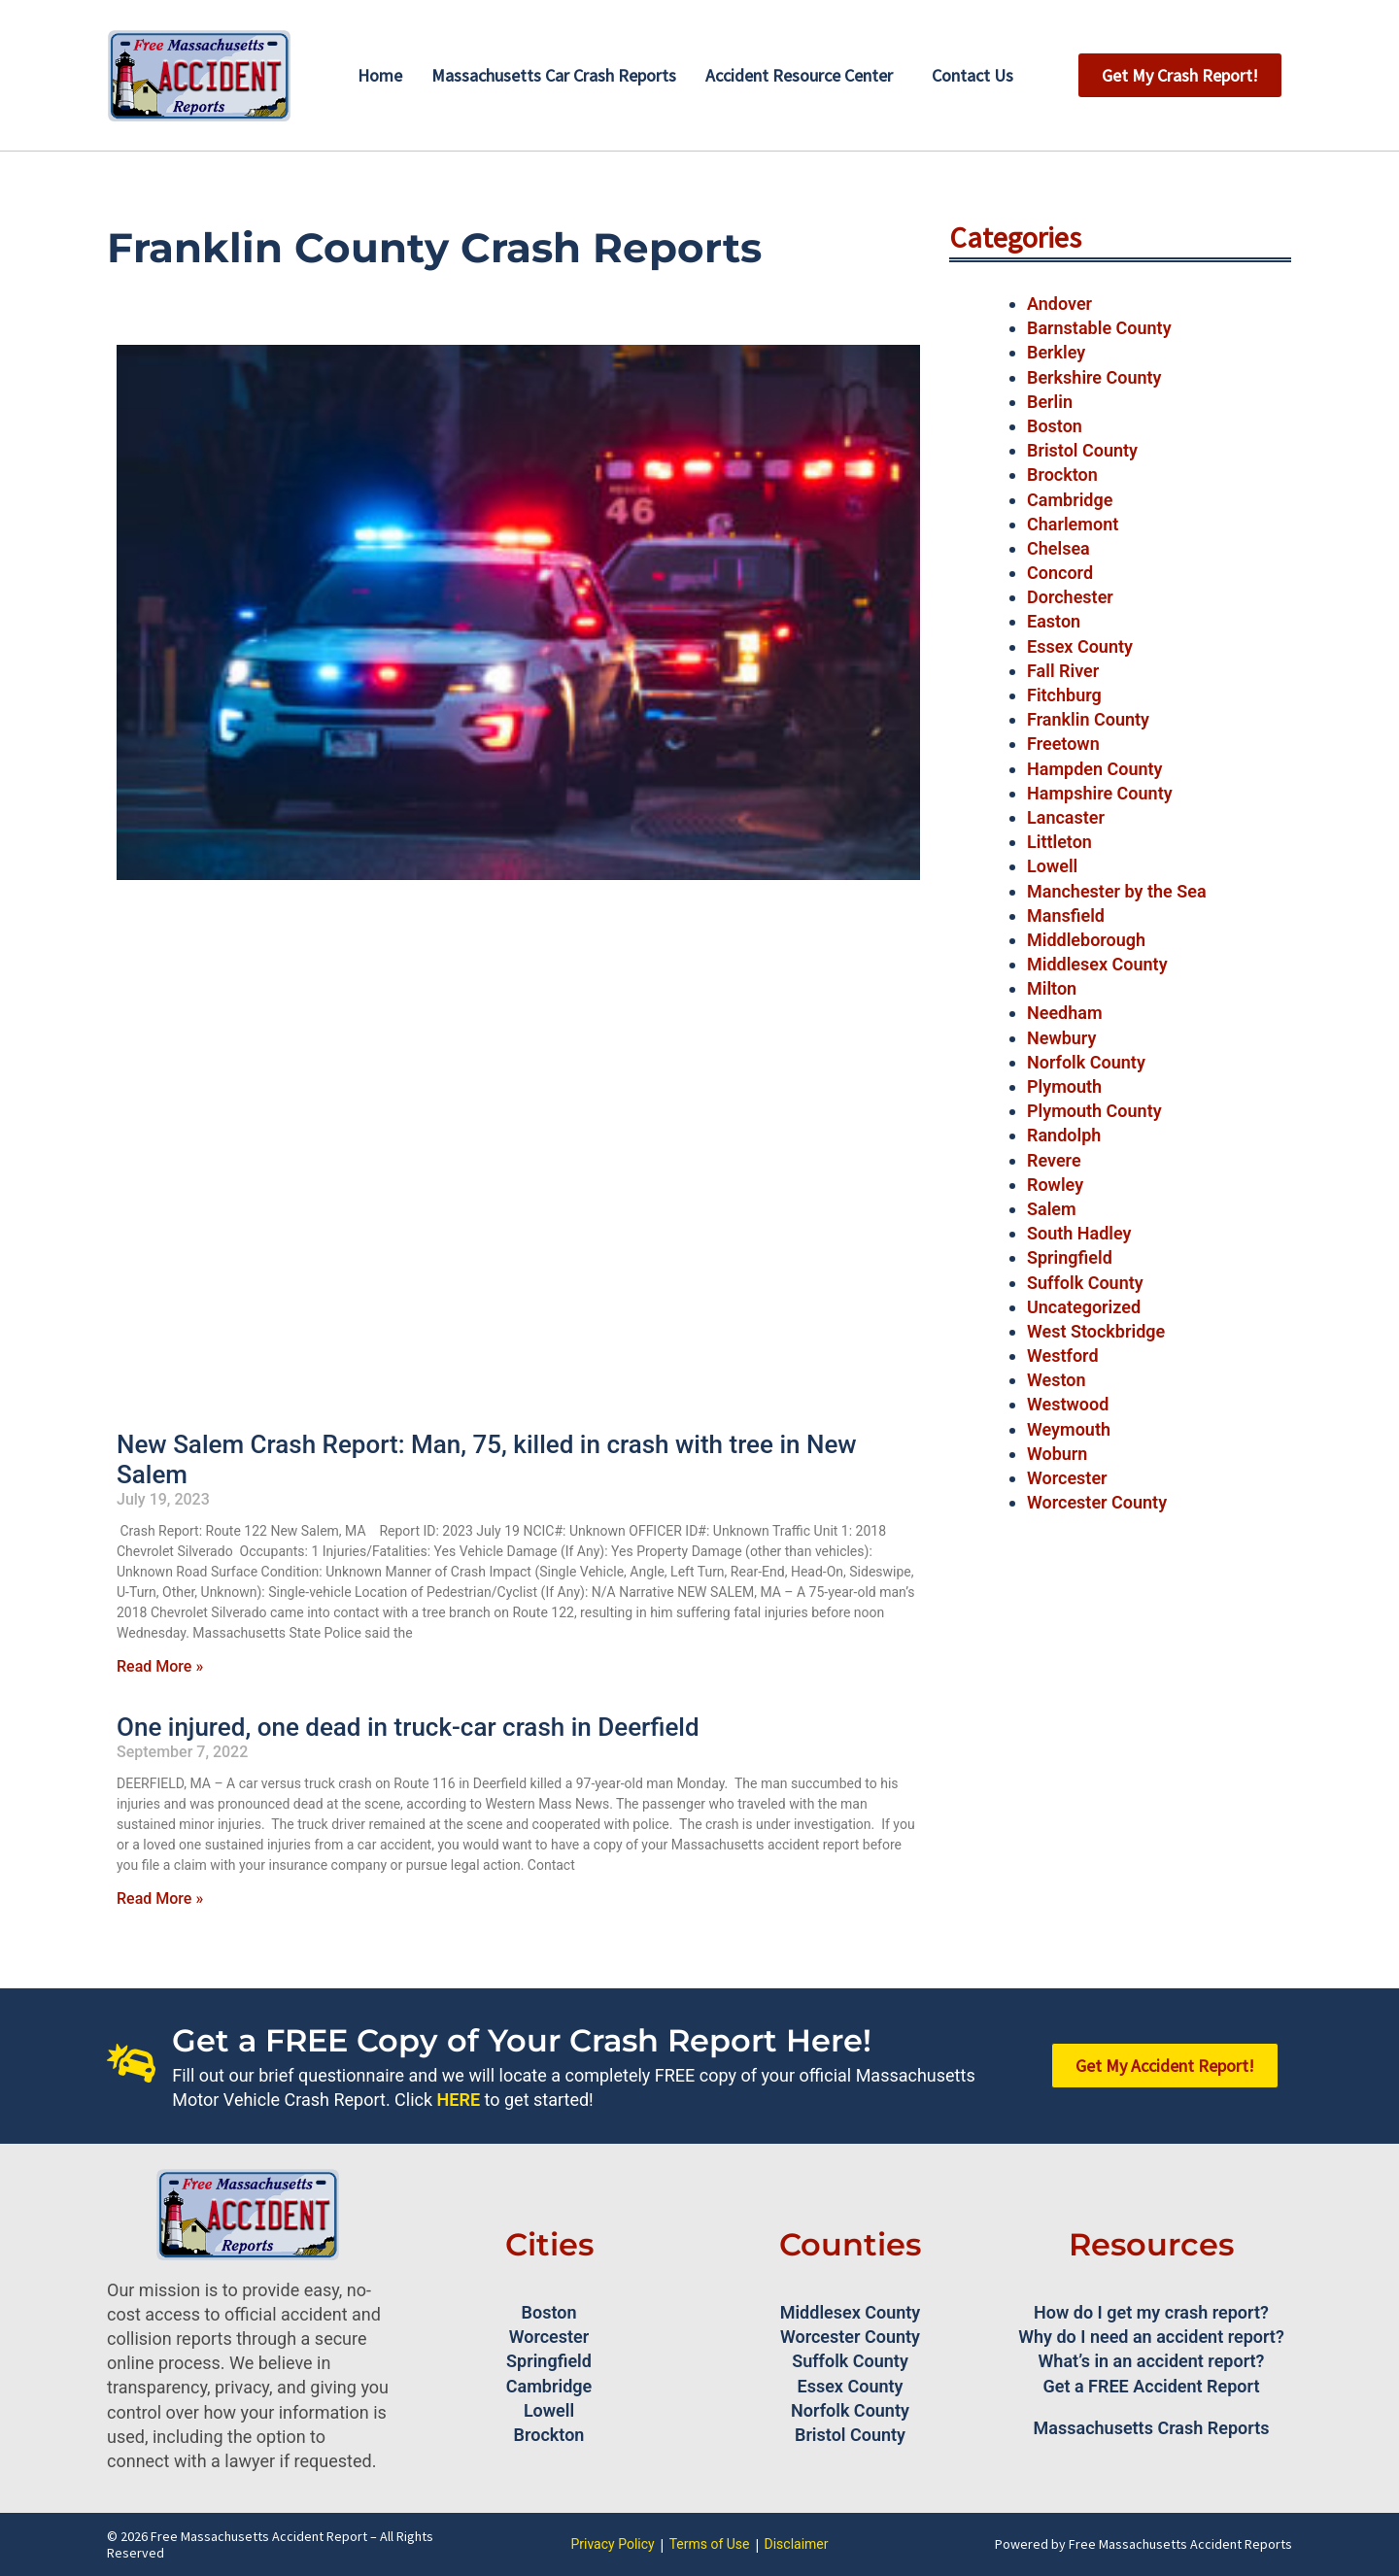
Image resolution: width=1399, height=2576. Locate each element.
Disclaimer (797, 2544)
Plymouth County (1094, 1111)
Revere (1054, 1160)
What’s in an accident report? (1152, 2361)
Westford (1063, 1355)
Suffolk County (1085, 1282)
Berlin (1050, 401)
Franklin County (1088, 719)
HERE (458, 2099)
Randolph (1064, 1135)
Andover (1059, 303)
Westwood (1068, 1404)
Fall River (1063, 671)
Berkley (1056, 352)
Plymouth (1064, 1086)
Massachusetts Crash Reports (1152, 2428)
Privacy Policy (612, 2544)
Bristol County (1082, 450)
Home (380, 75)
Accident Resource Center (799, 75)
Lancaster (1066, 817)
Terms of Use (709, 2544)
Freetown (1063, 743)
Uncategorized (1084, 1307)
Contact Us (972, 75)
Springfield (1069, 1257)
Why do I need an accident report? (1151, 2336)
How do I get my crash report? (1151, 2312)
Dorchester (1070, 597)
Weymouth (1068, 1429)
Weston (1056, 1380)
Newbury (1061, 1038)
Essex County (1080, 646)
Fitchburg (1064, 695)
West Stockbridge (1096, 1331)
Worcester (1067, 1478)
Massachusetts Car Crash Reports (553, 75)
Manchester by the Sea (1117, 891)
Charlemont (1072, 524)
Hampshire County (1100, 793)
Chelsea (1058, 548)
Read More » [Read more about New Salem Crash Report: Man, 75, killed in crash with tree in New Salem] (160, 1666)
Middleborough (1086, 940)
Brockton (1062, 474)
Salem (1051, 1209)
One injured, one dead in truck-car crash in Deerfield (408, 1727)
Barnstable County (1099, 328)
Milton (1051, 988)
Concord (1060, 572)
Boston (1054, 426)
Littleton (1059, 841)
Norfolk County (1086, 1062)
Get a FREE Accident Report (1151, 2386)
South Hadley (1079, 1233)
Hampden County (1095, 769)
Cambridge (1069, 500)
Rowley (1055, 1184)
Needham (1065, 1012)
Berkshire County (1094, 377)
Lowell (1052, 866)
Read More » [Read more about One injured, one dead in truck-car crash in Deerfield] (160, 1898)
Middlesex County (1097, 964)
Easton (1053, 621)
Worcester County (1097, 1502)
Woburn (1057, 1453)
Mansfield (1066, 915)
